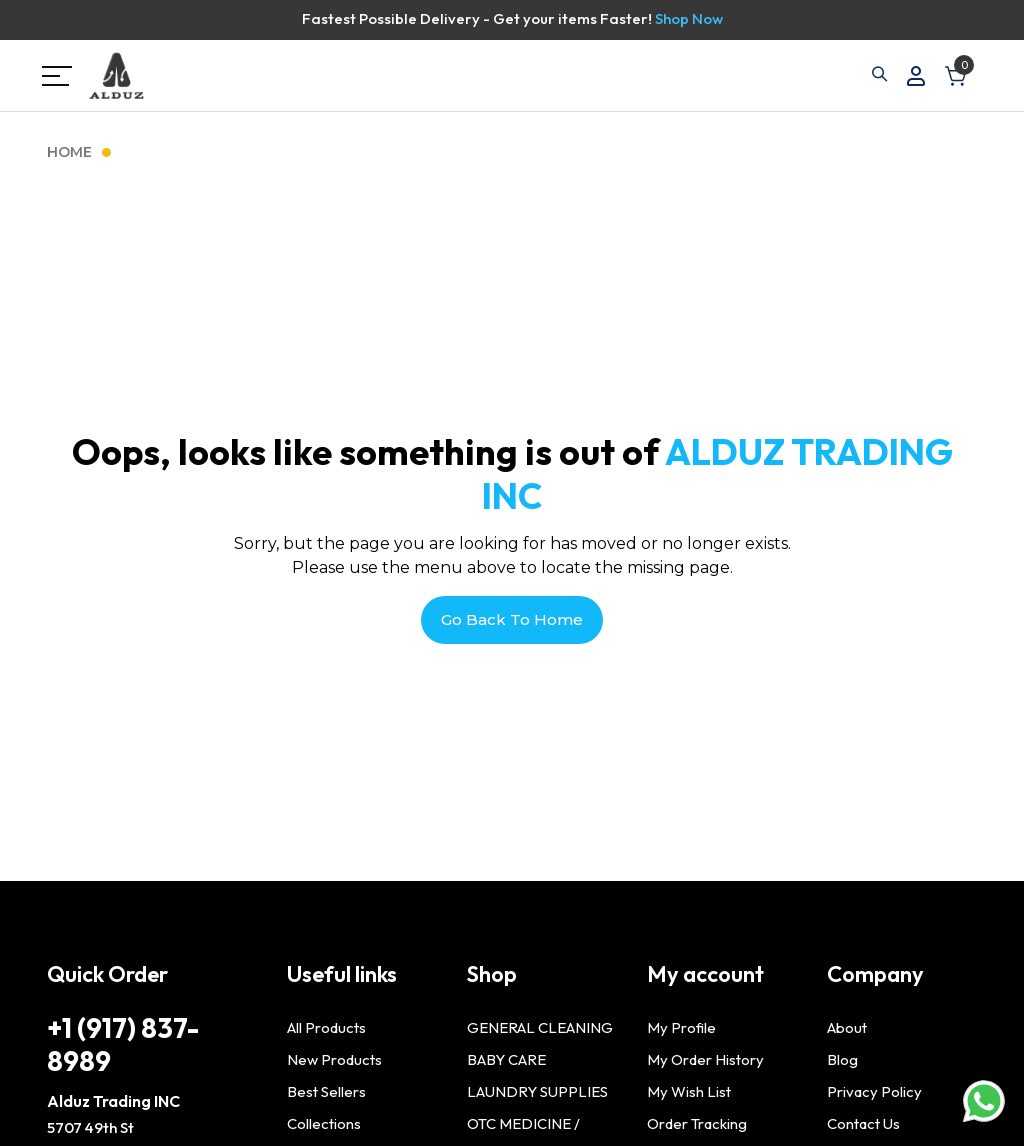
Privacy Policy (874, 1091)
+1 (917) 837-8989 (123, 1044)
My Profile (681, 1027)
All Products (326, 1027)
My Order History (705, 1059)
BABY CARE (506, 1059)
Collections (324, 1123)
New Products (334, 1059)
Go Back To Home (512, 619)
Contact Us (863, 1123)
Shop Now (689, 18)
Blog (842, 1059)
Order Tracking (697, 1123)
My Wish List (689, 1091)
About (847, 1027)
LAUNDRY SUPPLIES (537, 1091)
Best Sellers (326, 1091)
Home (69, 152)
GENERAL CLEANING (540, 1027)
